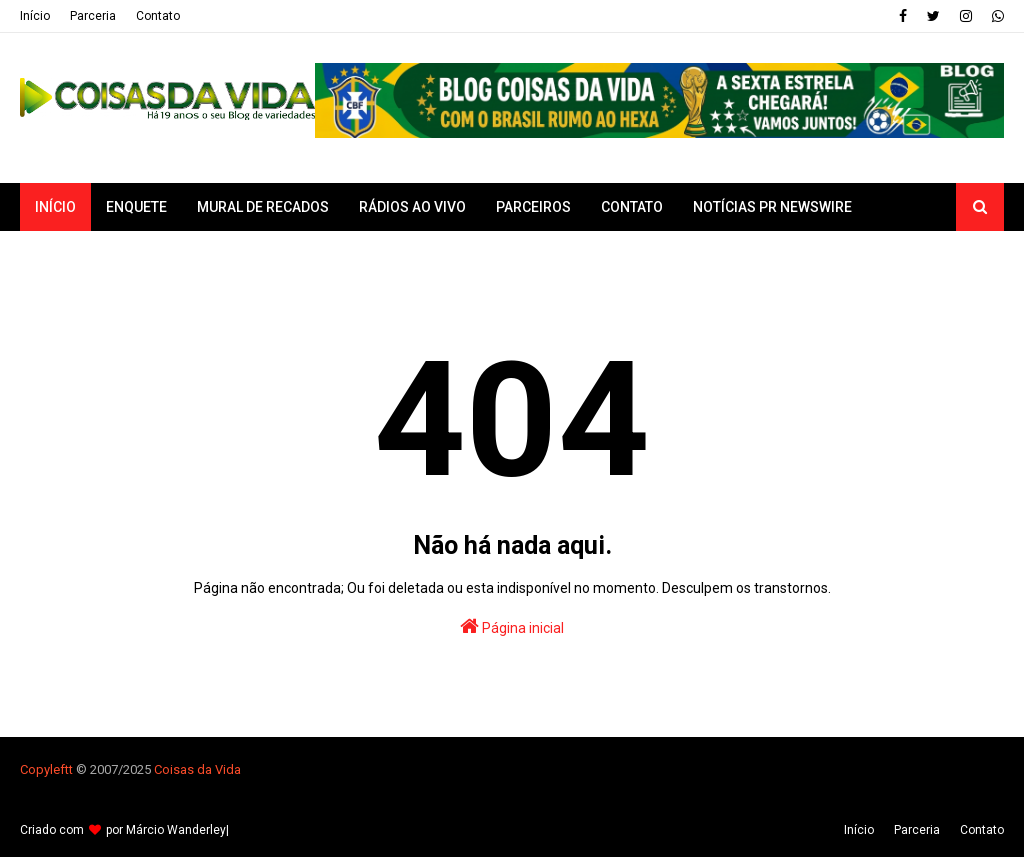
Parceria (93, 16)
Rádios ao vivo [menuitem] (412, 207)
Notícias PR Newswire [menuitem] (772, 207)
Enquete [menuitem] (136, 207)
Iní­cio (35, 16)
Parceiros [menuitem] (533, 207)
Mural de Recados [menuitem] (263, 207)
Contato (158, 16)
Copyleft (44, 769)
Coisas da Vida (197, 769)
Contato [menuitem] (632, 207)
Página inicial (512, 626)
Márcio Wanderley (176, 830)
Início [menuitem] (55, 207)
